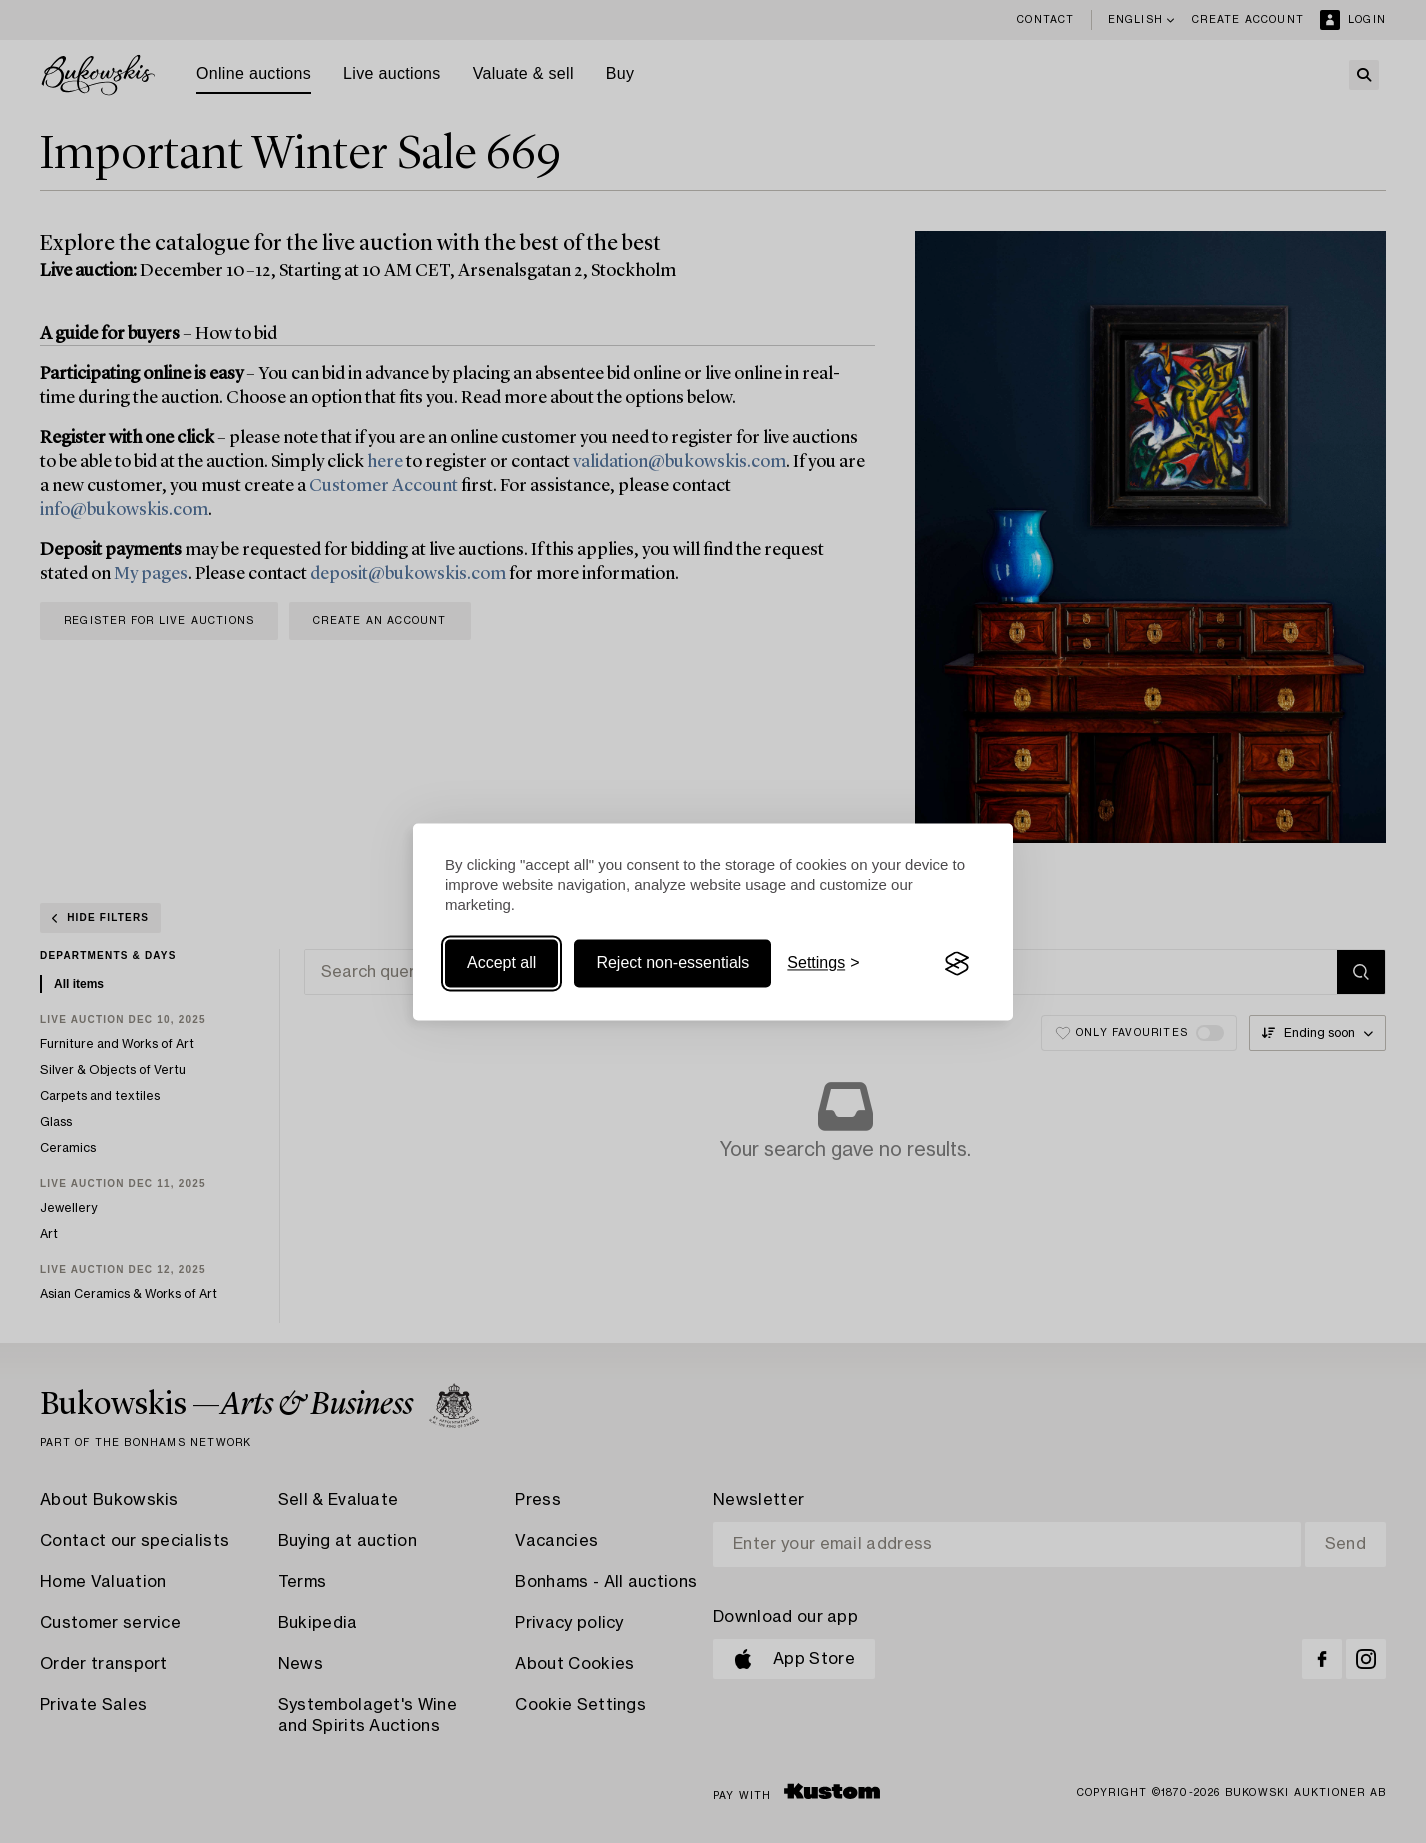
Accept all (501, 963)
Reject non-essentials (672, 963)
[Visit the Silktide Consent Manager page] (957, 964)
